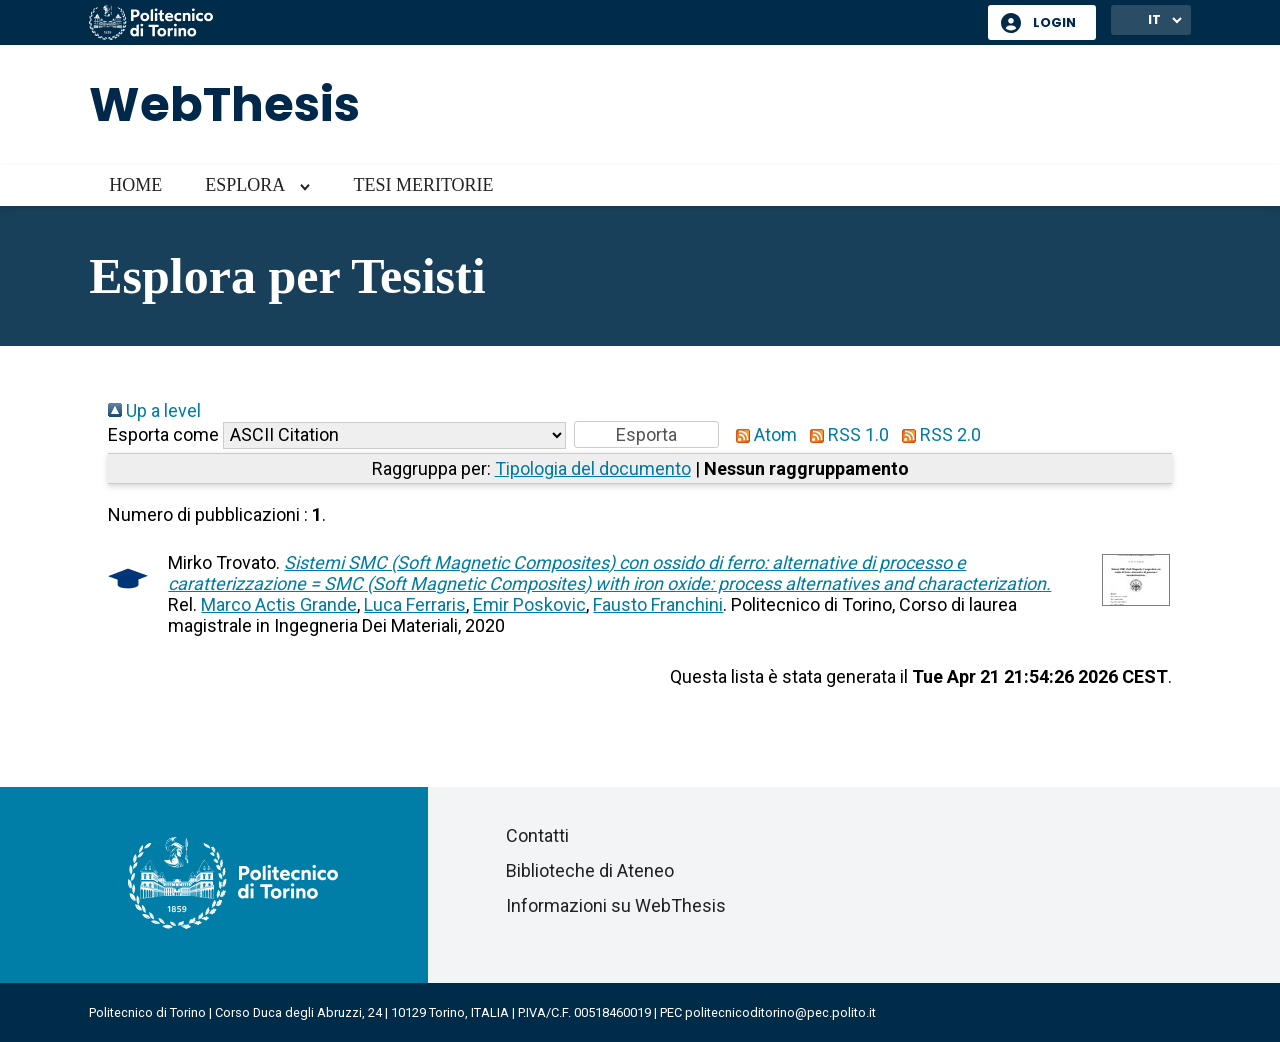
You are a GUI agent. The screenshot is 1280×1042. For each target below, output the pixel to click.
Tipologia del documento (593, 468)
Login (1054, 22)
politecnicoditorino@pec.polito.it (780, 1012)
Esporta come (163, 434)
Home (135, 185)
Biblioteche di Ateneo (590, 870)
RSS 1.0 (845, 434)
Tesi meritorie (423, 185)
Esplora (245, 185)
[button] (646, 434)
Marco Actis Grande (279, 604)
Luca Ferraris (415, 604)
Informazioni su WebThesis (616, 905)
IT (1154, 19)
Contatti (537, 835)
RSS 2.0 (937, 434)
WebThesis (224, 104)
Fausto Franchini (658, 604)
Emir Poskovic (529, 604)
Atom (762, 434)
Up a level (154, 410)
